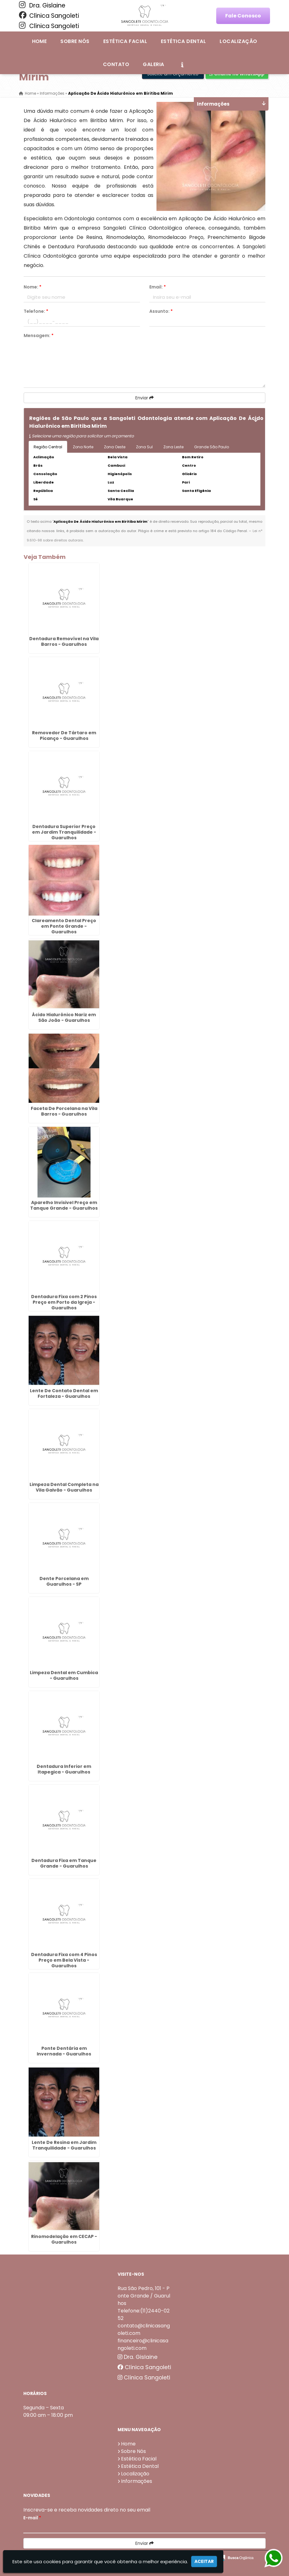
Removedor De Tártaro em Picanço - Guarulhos (64, 735)
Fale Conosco (243, 15)
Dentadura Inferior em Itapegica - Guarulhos (64, 1769)
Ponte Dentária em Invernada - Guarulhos (64, 2051)
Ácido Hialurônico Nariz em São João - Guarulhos (64, 1017)
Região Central (48, 447)
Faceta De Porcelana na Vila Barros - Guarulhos (64, 1111)
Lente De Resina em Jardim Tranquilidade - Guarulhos (64, 2145)
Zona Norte (83, 447)
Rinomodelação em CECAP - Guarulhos (64, 2239)
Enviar (144, 398)
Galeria (153, 64)
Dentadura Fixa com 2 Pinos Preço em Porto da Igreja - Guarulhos (64, 1302)
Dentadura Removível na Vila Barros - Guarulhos (64, 641)
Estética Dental (183, 41)
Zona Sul (144, 447)
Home (39, 41)
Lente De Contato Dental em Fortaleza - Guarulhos (64, 1393)
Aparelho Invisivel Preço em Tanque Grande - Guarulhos (64, 1205)
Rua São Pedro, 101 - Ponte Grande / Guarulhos (144, 2296)
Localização (238, 41)
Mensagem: (39, 335)
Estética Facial (125, 41)
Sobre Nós (74, 41)
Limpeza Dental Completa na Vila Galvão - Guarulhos (64, 1487)
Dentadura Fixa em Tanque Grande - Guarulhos (63, 1863)
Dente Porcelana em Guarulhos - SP (64, 1581)
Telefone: (36, 311)
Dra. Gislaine (42, 5)
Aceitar (204, 2561)
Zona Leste (173, 447)
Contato (116, 64)
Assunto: (161, 311)
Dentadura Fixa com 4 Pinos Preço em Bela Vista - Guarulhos (64, 1960)
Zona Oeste (114, 447)
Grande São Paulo (211, 447)
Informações (136, 2481)
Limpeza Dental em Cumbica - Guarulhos (64, 1675)
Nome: (32, 287)
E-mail (32, 2518)
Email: (157, 287)
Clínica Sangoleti (49, 15)
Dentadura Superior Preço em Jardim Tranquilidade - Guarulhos (64, 832)
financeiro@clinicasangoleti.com (143, 2344)
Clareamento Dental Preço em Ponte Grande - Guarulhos (64, 926)
